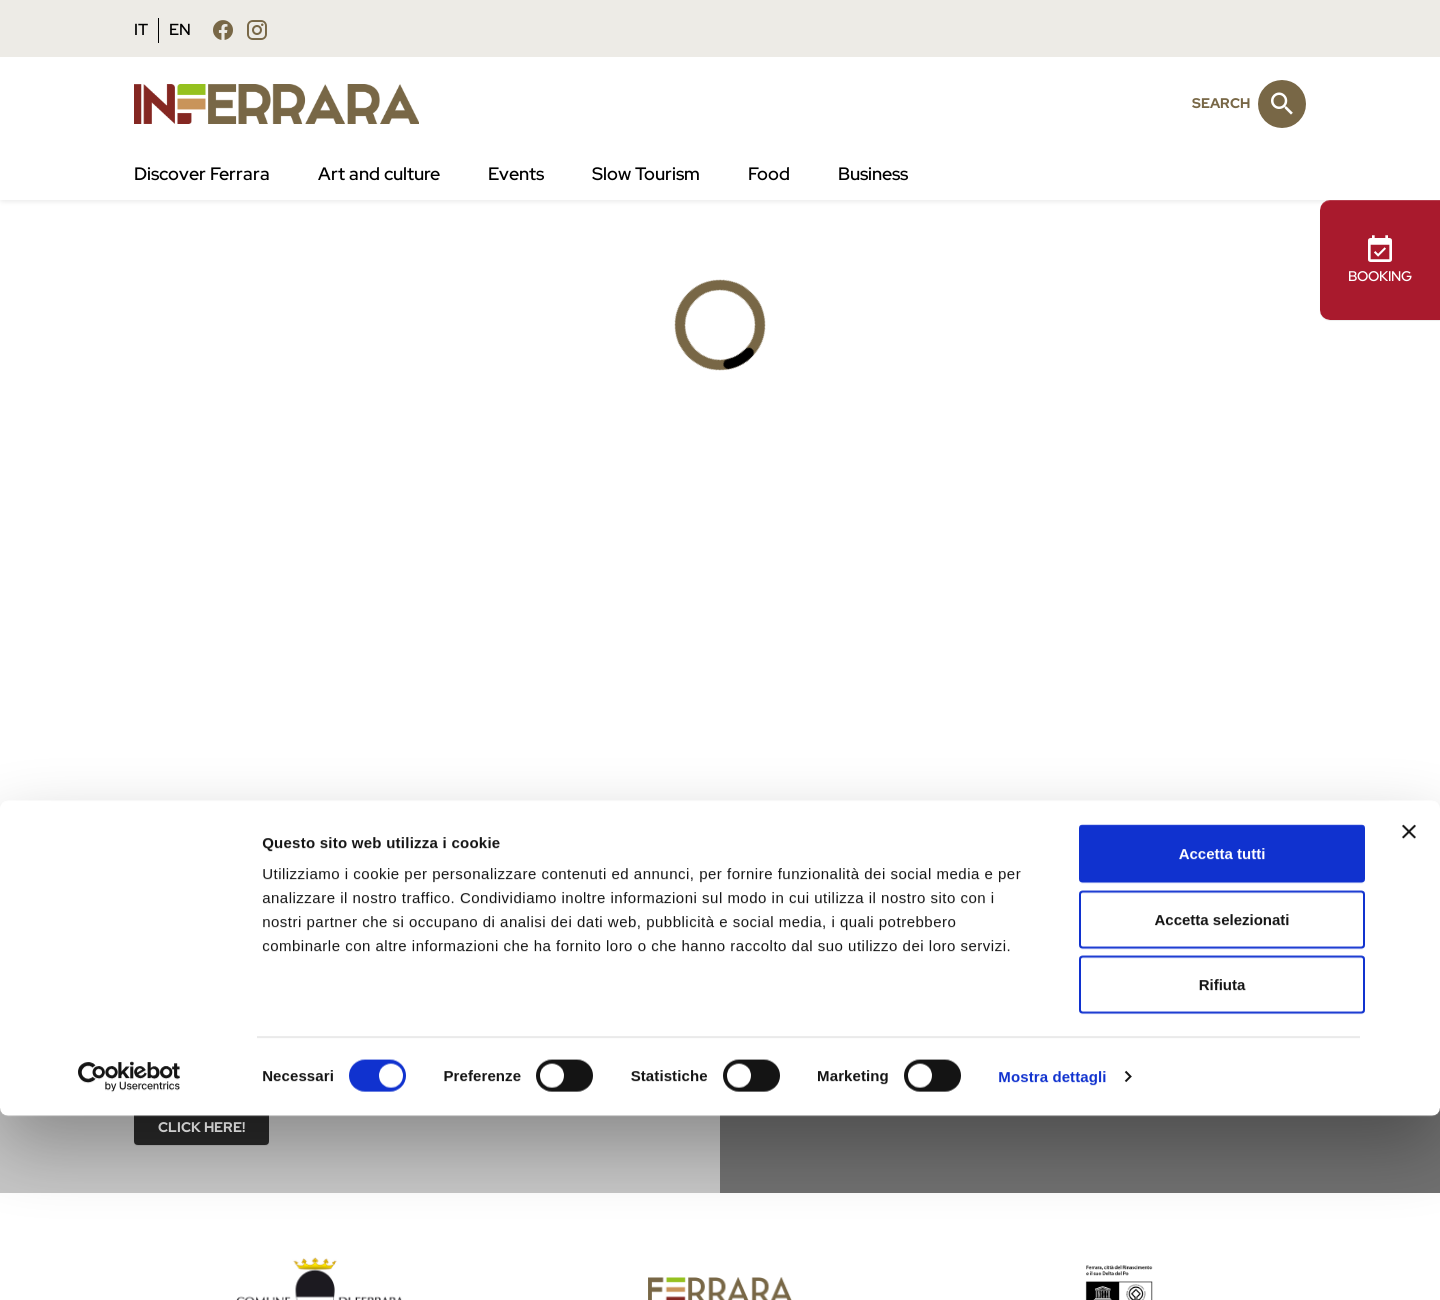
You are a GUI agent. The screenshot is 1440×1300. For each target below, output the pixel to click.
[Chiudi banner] (1409, 1016)
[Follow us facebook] (223, 29)
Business (873, 174)
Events (516, 174)
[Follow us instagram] (257, 29)
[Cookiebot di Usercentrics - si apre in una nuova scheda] (129, 1261)
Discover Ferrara (202, 174)
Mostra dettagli (1052, 1260)
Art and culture (379, 174)
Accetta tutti (1222, 1037)
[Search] (1282, 105)
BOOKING (1380, 259)
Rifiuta (1222, 1168)
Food (769, 174)
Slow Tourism (646, 174)
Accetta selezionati (1221, 1103)
